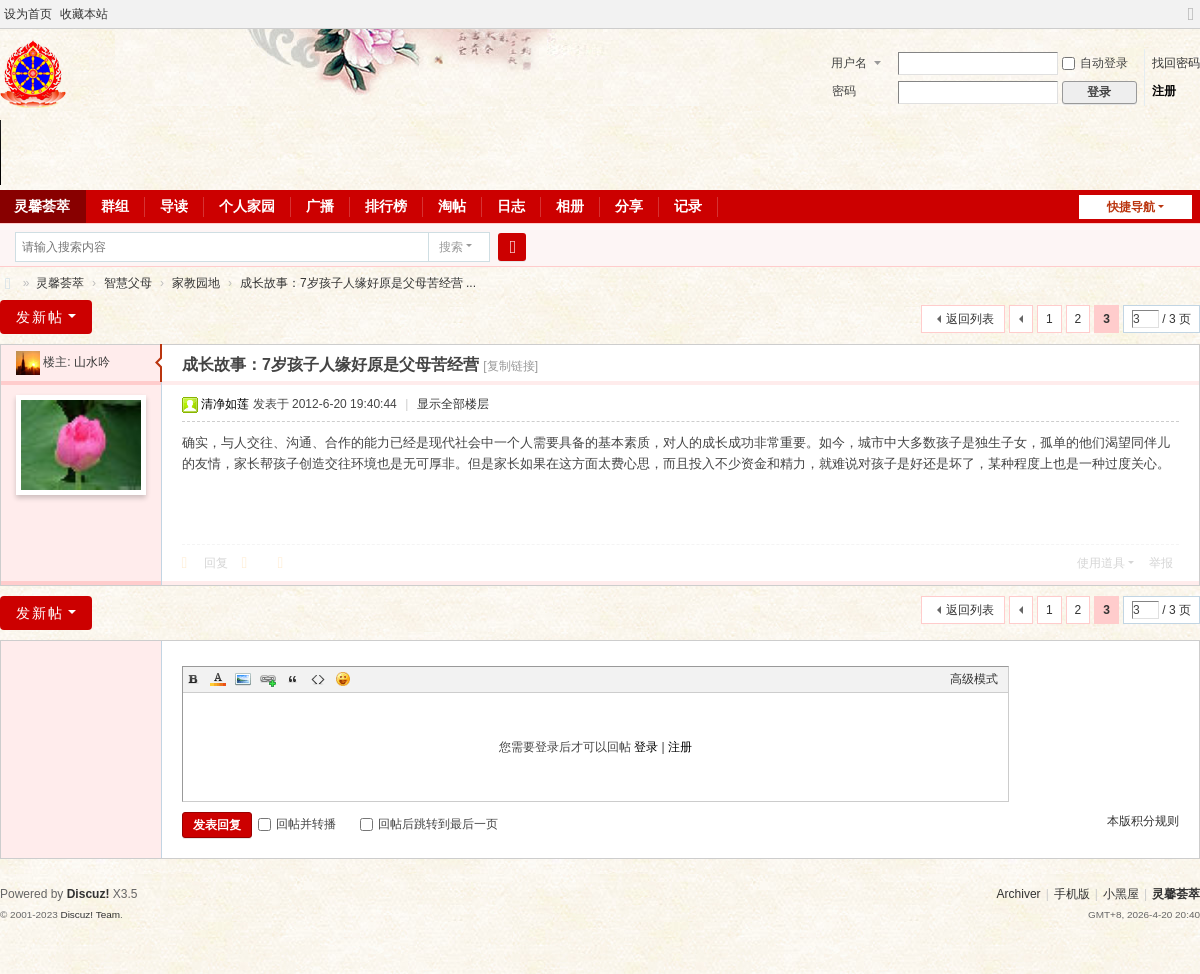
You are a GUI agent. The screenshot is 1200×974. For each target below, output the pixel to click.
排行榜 (386, 206)
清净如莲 (225, 404)
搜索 (451, 247)
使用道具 (1101, 563)
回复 (216, 563)
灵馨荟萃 (8, 283)
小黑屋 (1121, 894)
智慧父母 (128, 283)
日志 (511, 206)
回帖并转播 (297, 824)
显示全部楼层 (453, 404)
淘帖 (452, 206)
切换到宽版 (1191, 22)
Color (218, 679)
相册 (570, 206)
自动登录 (1095, 63)
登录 (646, 747)
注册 (1164, 91)
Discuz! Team (90, 914)
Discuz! (88, 894)
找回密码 (1176, 63)
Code (318, 679)
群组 (115, 206)
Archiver (1019, 894)
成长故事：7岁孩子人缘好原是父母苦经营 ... (358, 283)
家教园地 (196, 283)
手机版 (1072, 894)
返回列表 (970, 319)
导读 (174, 206)
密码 (844, 91)
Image (243, 679)
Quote (293, 679)
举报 (1161, 563)
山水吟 (92, 362)
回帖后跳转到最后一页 (429, 824)
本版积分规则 (1143, 821)
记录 (688, 206)
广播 (320, 206)
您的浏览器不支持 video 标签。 (600, 152)
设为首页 (28, 14)
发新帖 (40, 317)
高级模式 (974, 679)
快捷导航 (1131, 207)
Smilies (343, 679)
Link (268, 679)
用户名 (849, 63)
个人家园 (247, 206)
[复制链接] (510, 366)
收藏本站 (84, 14)
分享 (629, 206)
